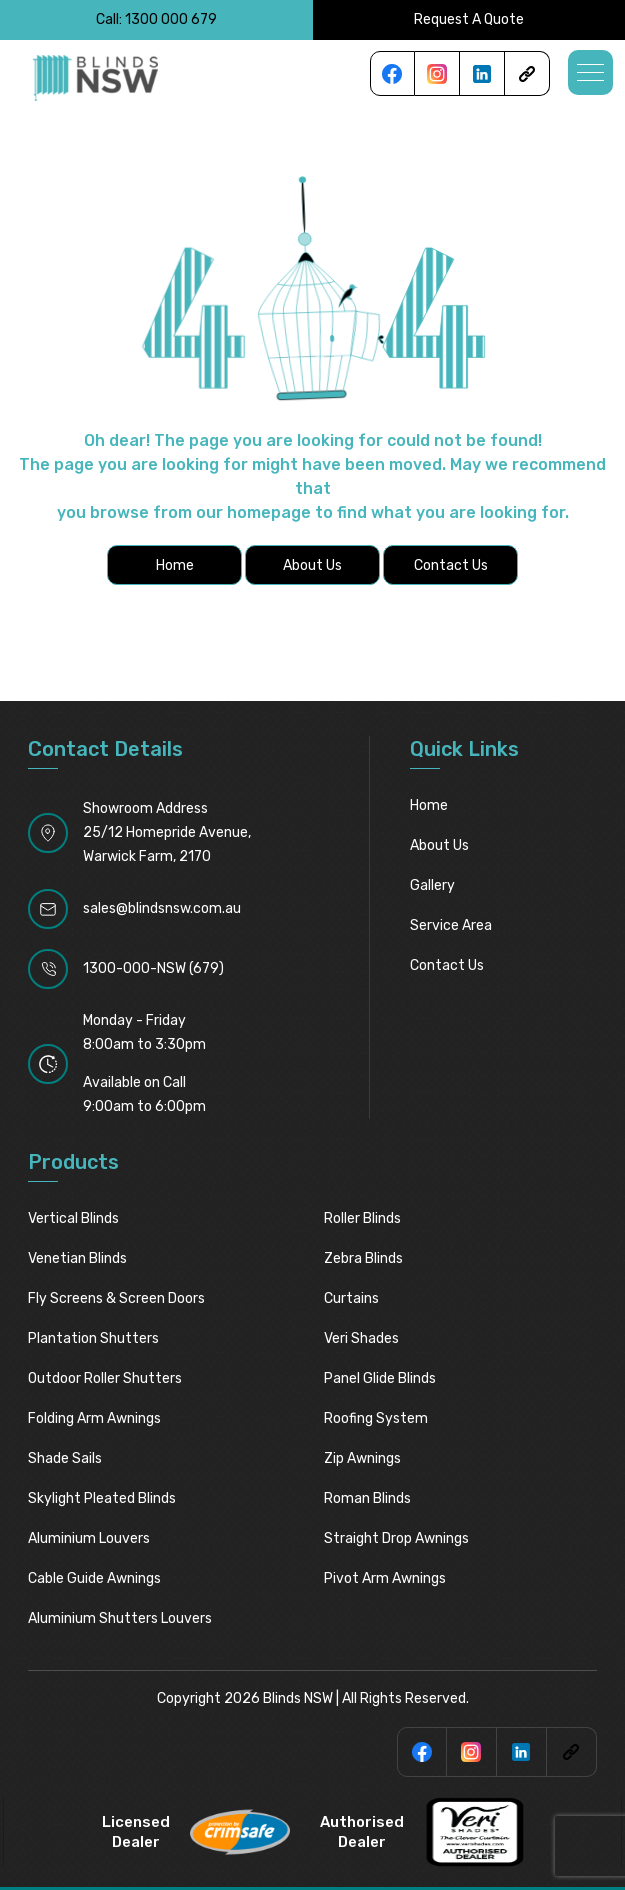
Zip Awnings (362, 1458)
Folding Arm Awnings (94, 1418)
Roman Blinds (367, 1498)
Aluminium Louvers (89, 1538)
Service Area (451, 925)
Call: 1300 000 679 (156, 19)
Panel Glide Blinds (380, 1378)
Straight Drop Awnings (396, 1538)
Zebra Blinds (363, 1258)
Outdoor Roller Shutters (105, 1378)
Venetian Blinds (77, 1258)
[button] (590, 72)
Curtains (351, 1298)
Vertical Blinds (73, 1218)
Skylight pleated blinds (102, 1498)
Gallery (432, 885)
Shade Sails (65, 1458)
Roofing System (376, 1418)
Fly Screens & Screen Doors (116, 1298)
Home (429, 805)
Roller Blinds (362, 1218)
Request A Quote (469, 19)
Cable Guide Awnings (94, 1578)
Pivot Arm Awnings (385, 1578)
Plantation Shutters (93, 1338)
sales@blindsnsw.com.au (162, 908)
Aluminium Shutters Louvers (120, 1618)
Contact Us (447, 965)
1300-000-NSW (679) (153, 968)
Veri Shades (361, 1338)
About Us (439, 845)
